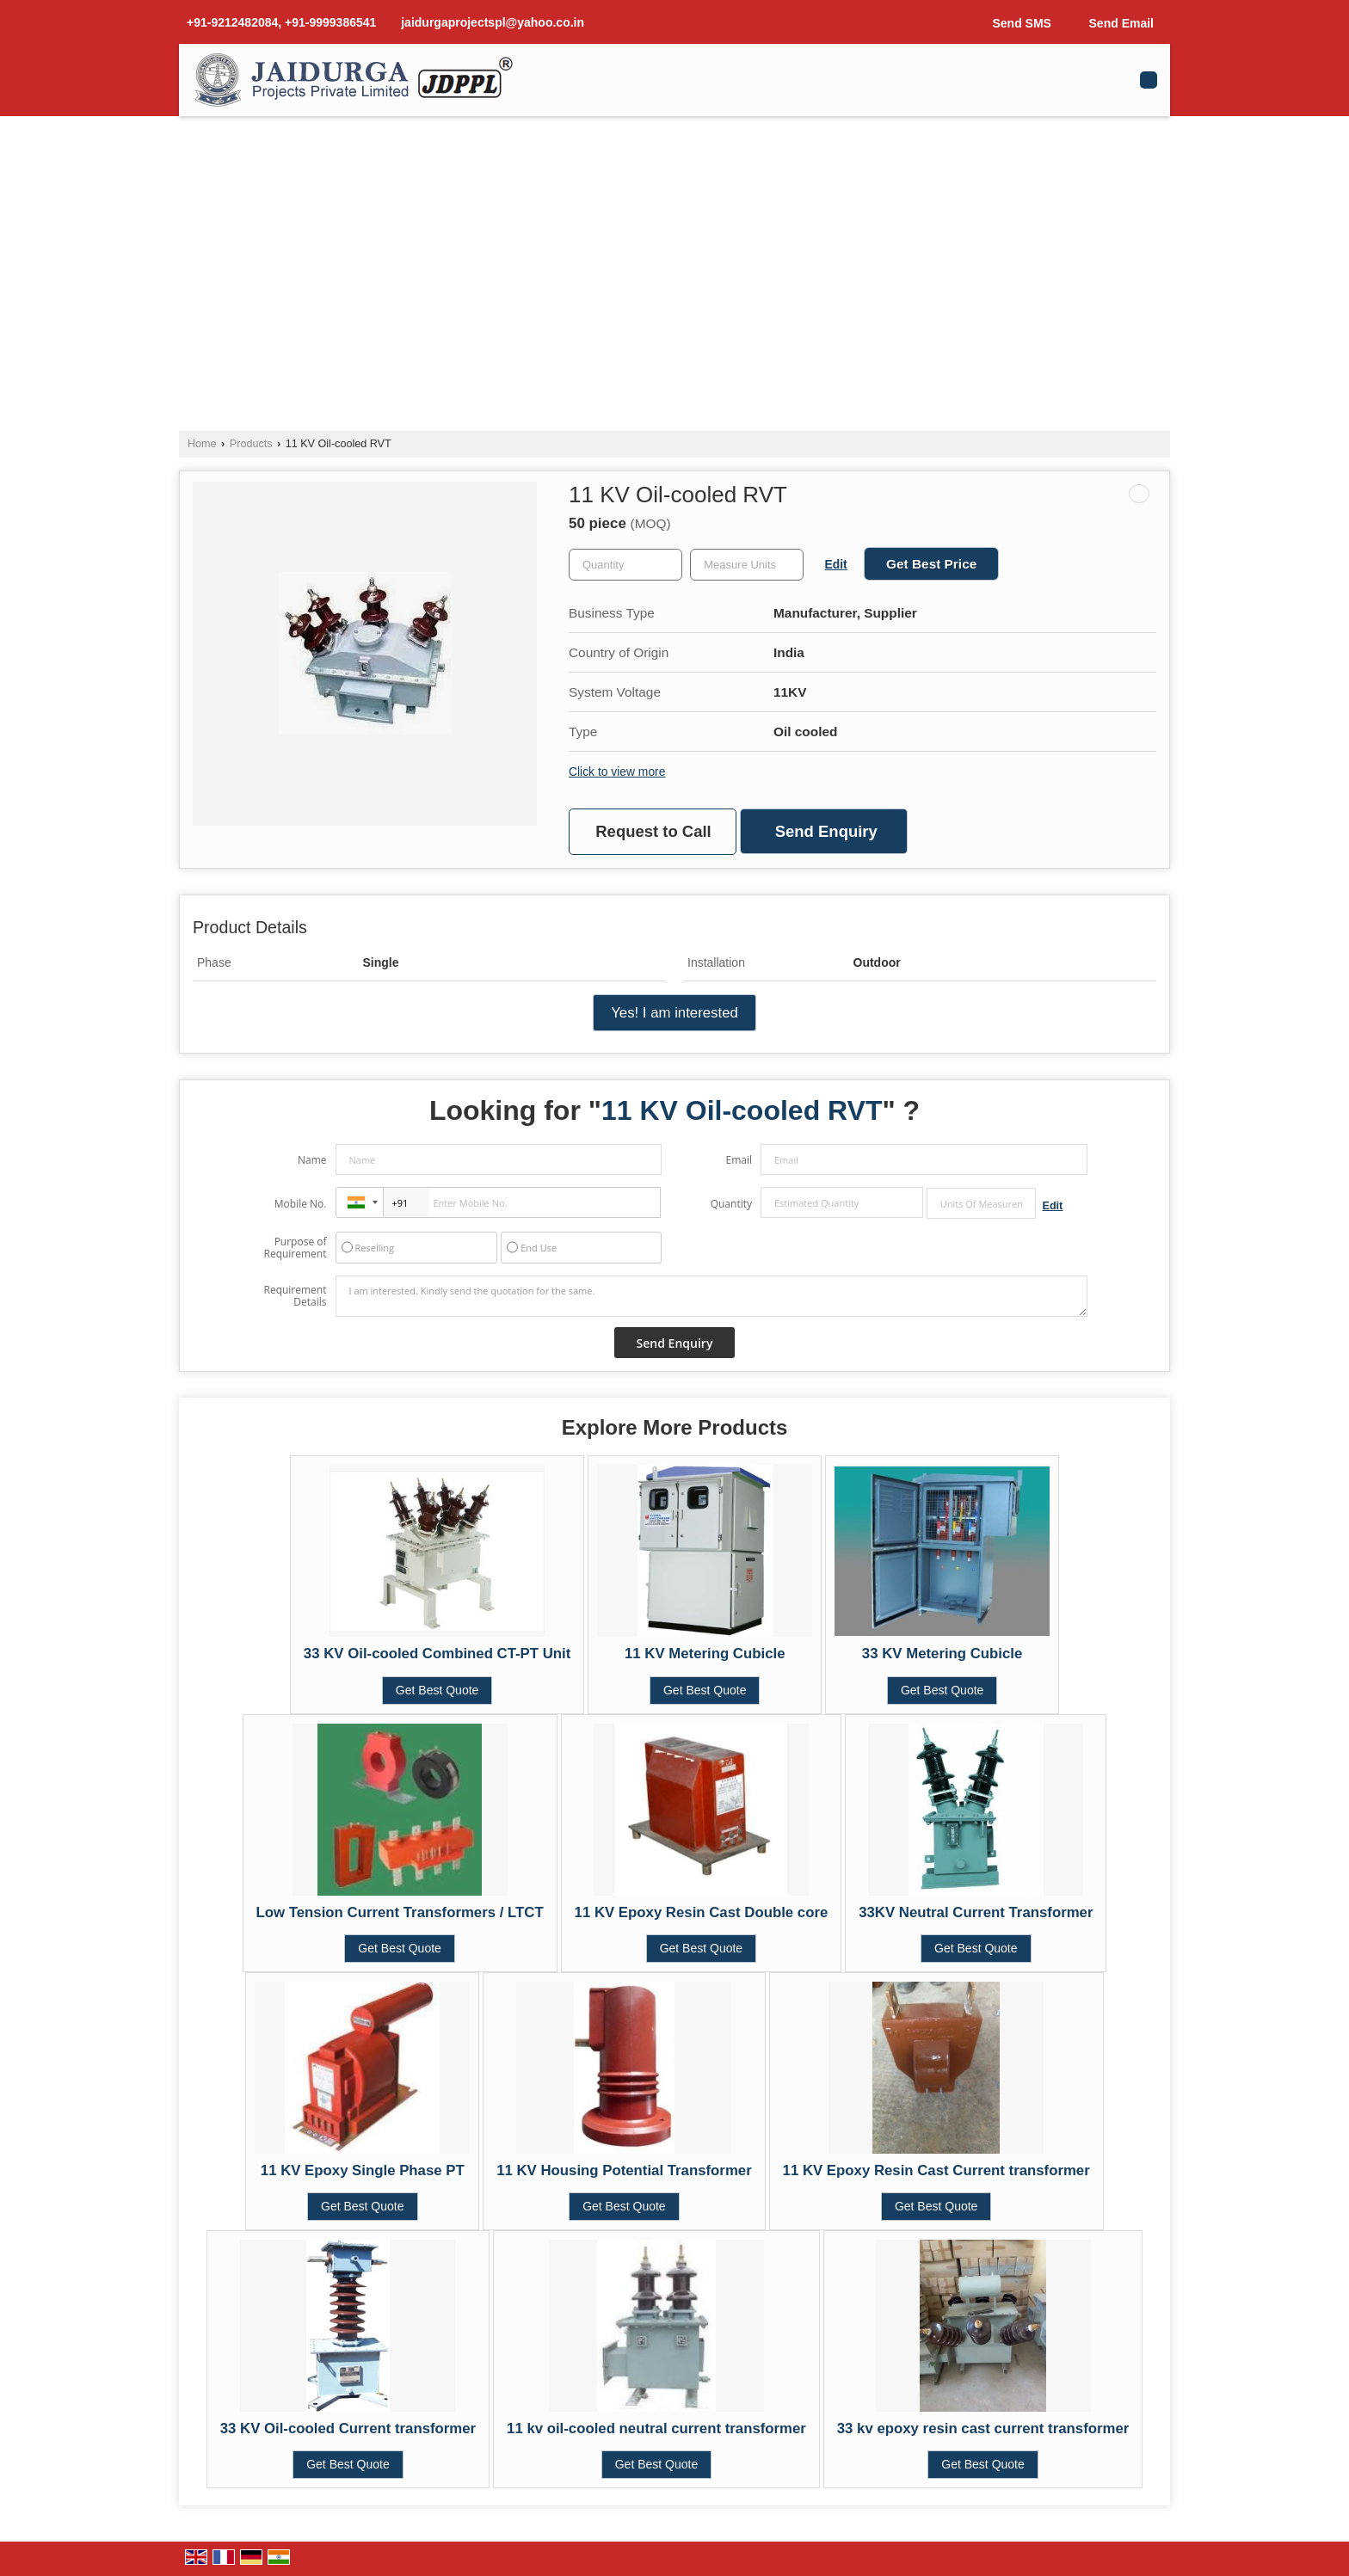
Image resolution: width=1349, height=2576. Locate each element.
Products (251, 444)
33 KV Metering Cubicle (942, 1653)
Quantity (731, 1203)
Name (312, 1160)
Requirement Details (294, 1296)
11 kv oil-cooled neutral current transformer (656, 2428)
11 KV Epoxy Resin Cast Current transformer (936, 2170)
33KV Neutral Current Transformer (976, 1912)
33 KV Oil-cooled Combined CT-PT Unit (437, 1653)
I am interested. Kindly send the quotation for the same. (711, 1296)
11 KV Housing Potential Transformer (624, 2170)
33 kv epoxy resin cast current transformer (983, 2428)
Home (202, 444)
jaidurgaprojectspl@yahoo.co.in (492, 22)
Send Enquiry (826, 831)
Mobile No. (300, 1203)
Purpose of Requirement (294, 1248)
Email (738, 1160)
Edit (836, 564)
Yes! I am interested (674, 1013)
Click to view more (617, 771)
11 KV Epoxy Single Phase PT (363, 2170)
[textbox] (747, 565)
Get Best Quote (437, 1690)
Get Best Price (931, 563)
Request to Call (653, 831)
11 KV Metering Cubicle (705, 1653)
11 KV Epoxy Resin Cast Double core (701, 1912)
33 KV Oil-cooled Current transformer (348, 2428)
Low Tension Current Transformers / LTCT (400, 1912)
